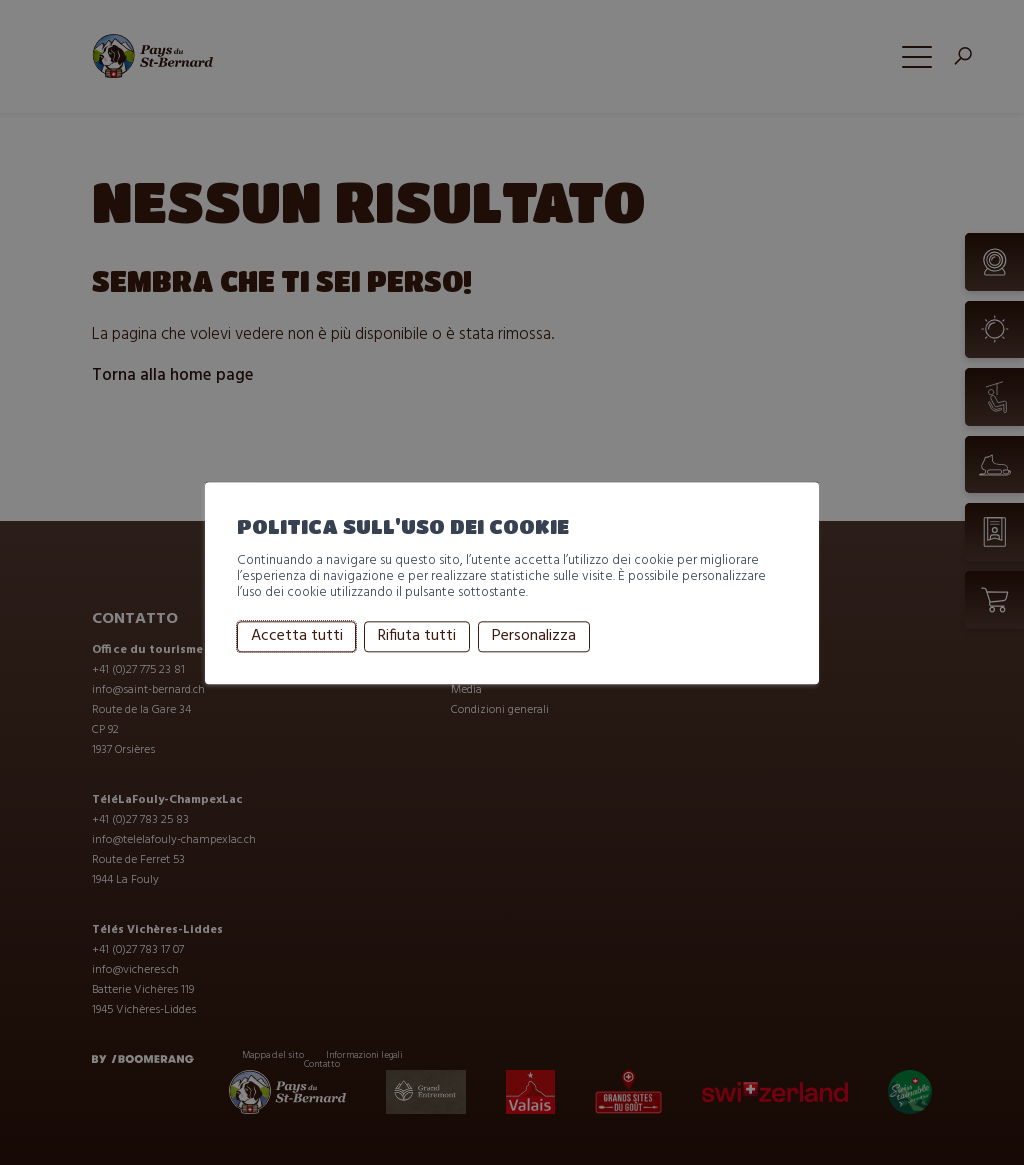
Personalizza (534, 637)
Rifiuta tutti (417, 637)
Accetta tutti (297, 637)
